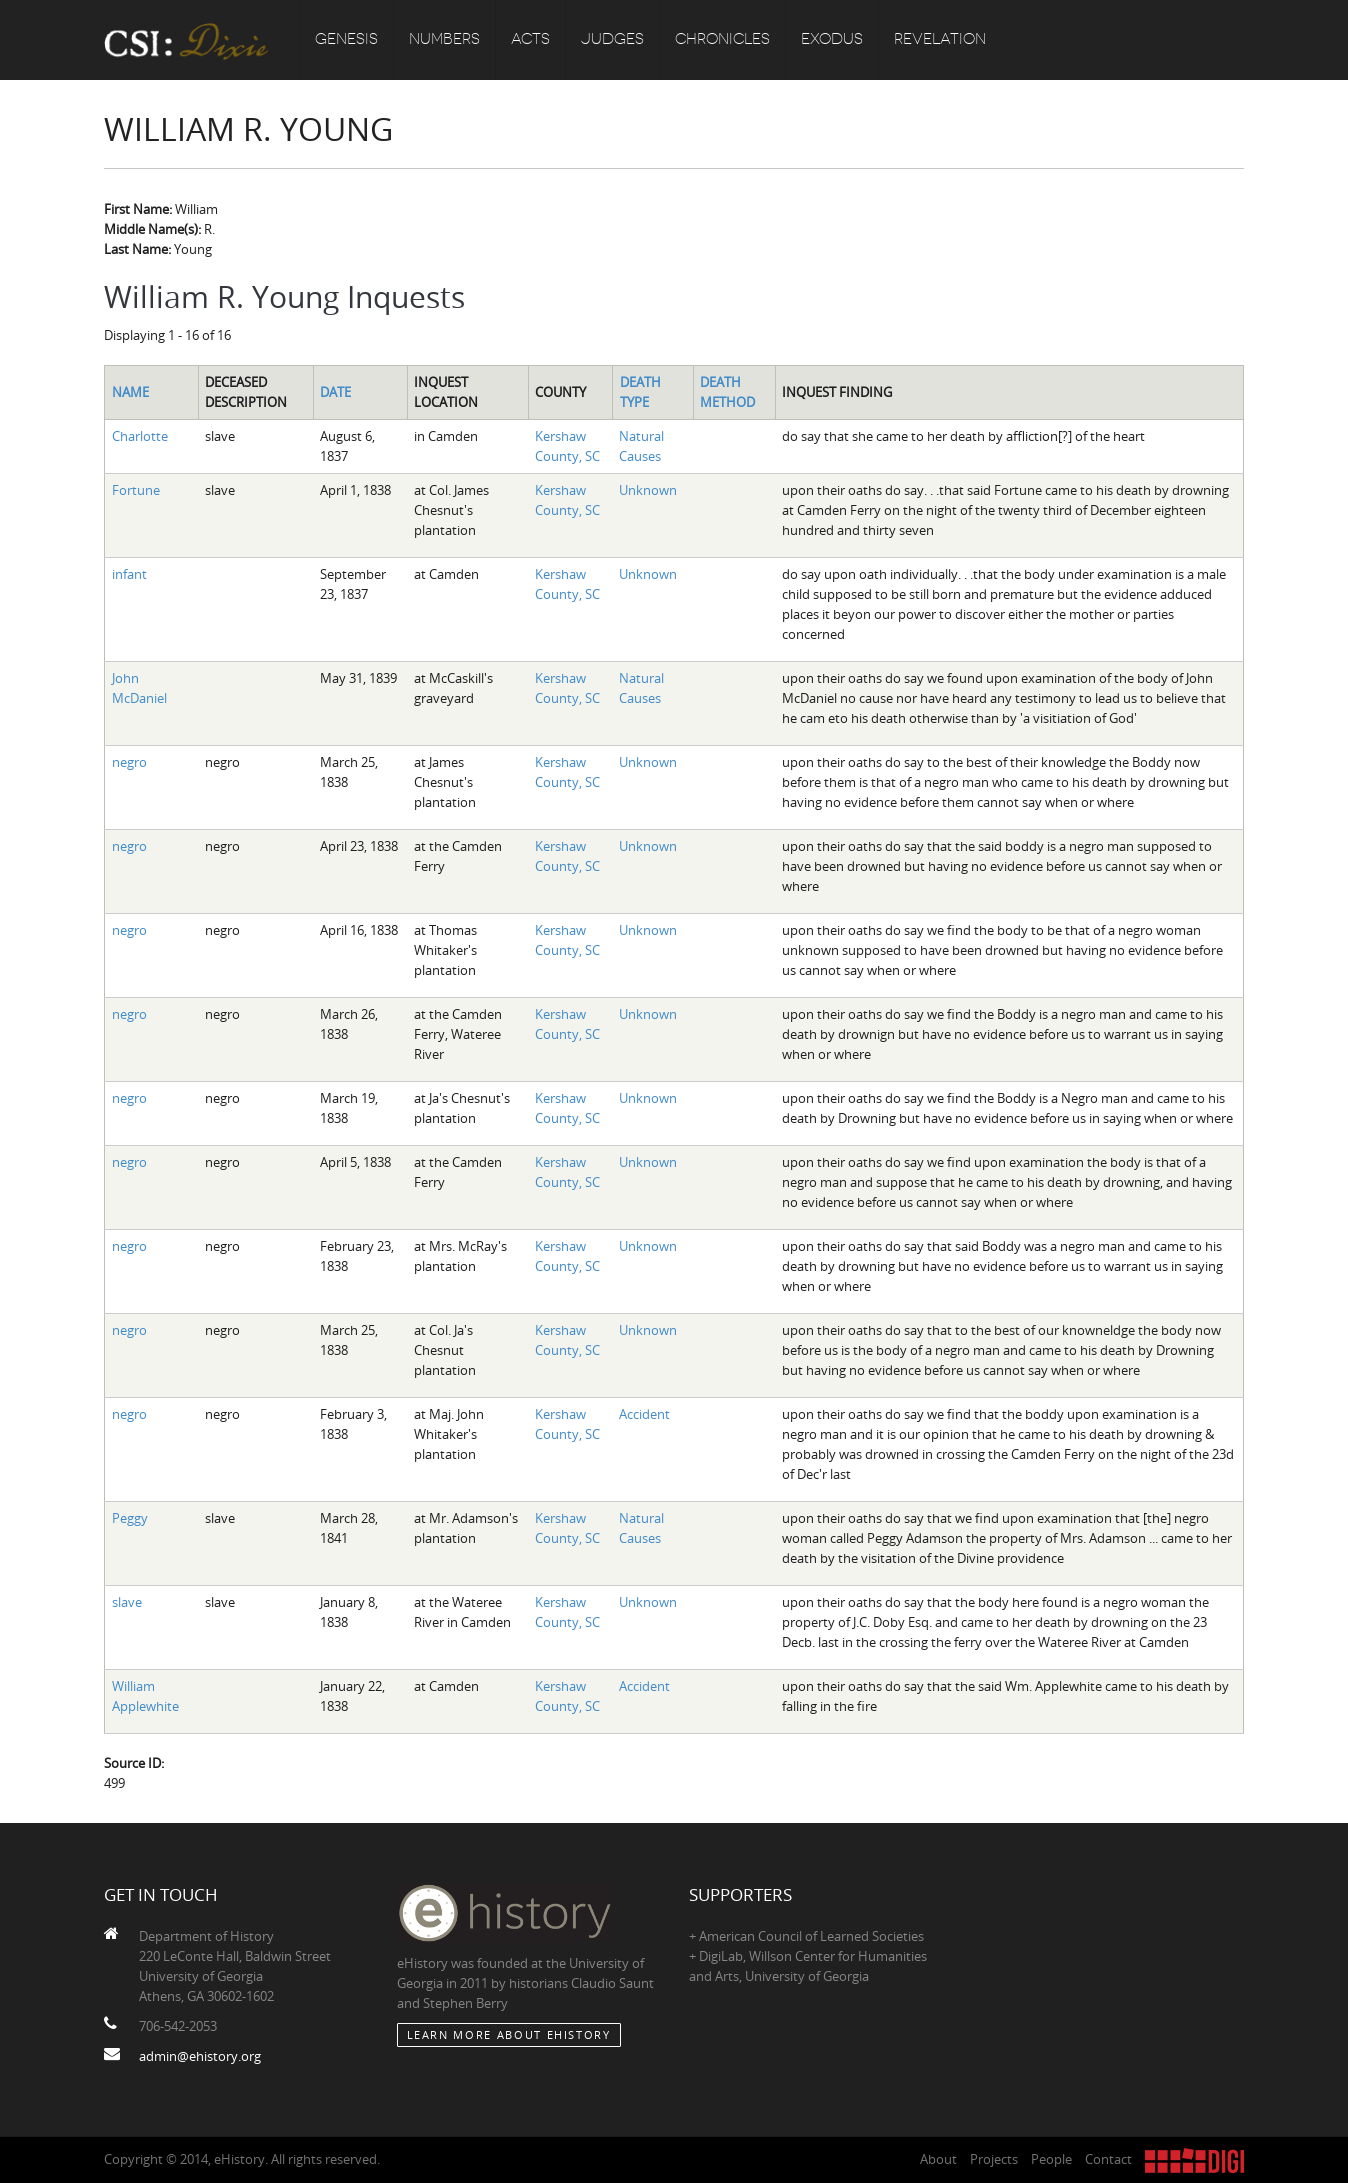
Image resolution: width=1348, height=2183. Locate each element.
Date (335, 392)
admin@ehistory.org (200, 2056)
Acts (530, 40)
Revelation (940, 40)
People (1051, 2159)
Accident (644, 1414)
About (938, 2159)
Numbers (444, 40)
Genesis (346, 40)
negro (129, 762)
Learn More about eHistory (509, 2034)
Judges (612, 40)
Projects (994, 2159)
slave (127, 1602)
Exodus (832, 40)
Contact (1108, 2159)
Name (130, 392)
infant (129, 574)
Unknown (648, 490)
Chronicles (722, 40)
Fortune (136, 490)
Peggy (130, 1518)
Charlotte (140, 436)
